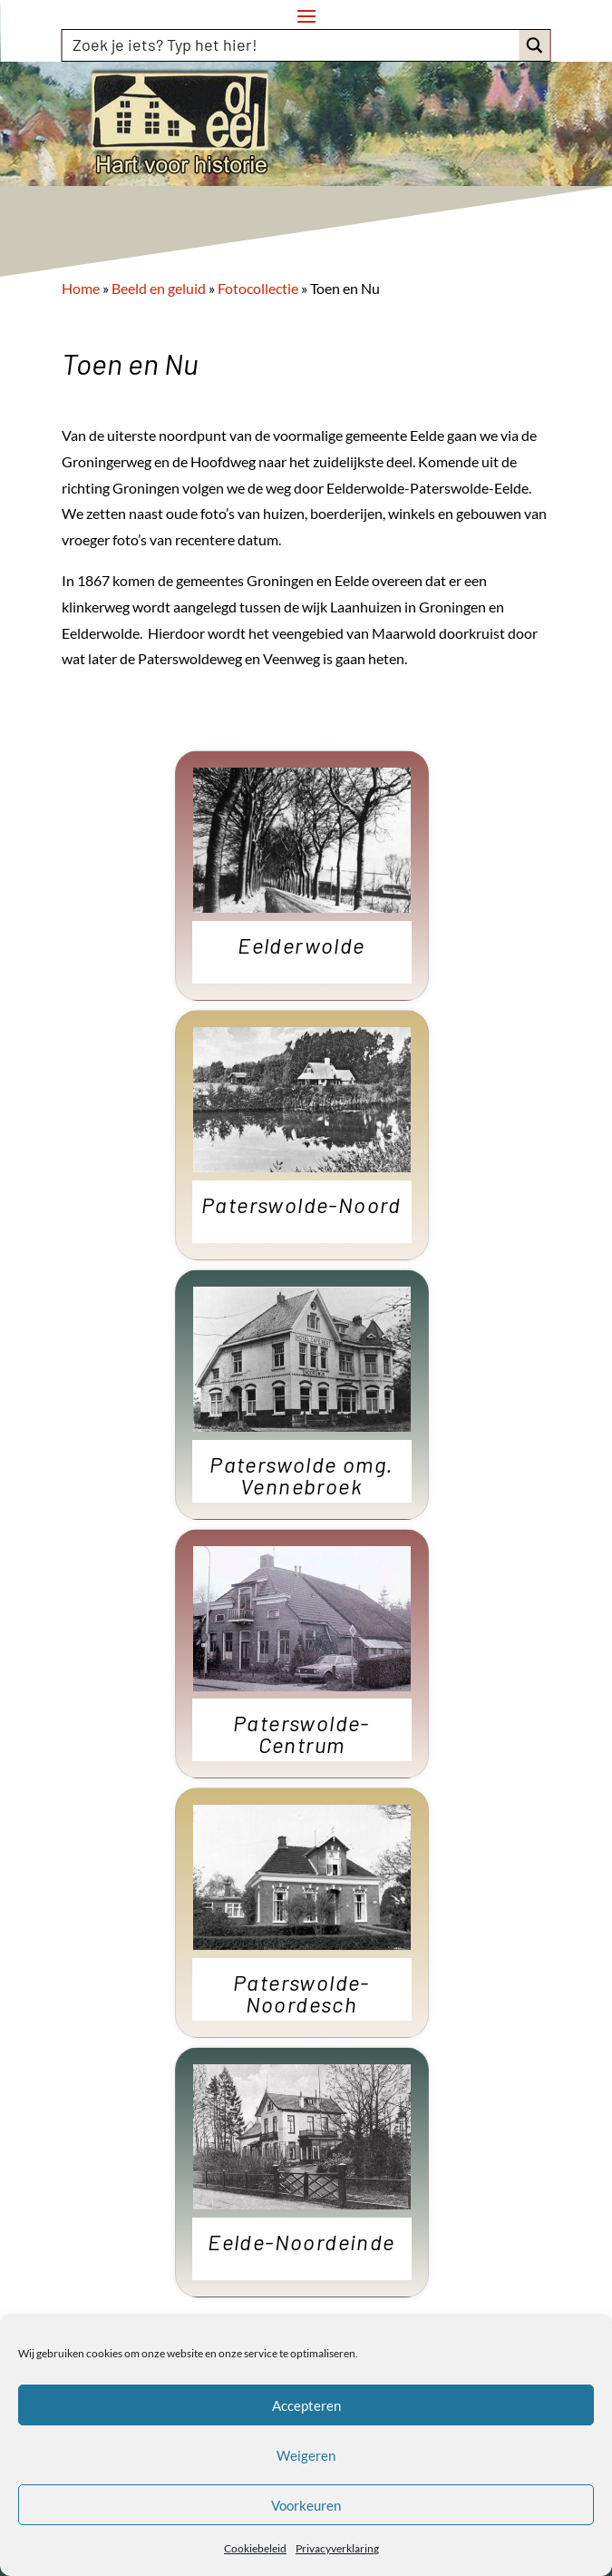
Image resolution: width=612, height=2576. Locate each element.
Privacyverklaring (337, 2548)
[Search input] (292, 44)
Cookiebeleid (255, 2548)
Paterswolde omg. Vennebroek (301, 1476)
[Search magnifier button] (535, 45)
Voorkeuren (306, 2505)
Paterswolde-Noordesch (301, 1994)
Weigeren (306, 2455)
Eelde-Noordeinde (301, 2243)
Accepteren (306, 2405)
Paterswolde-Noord (301, 1206)
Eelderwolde (301, 946)
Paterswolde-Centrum (301, 1735)
